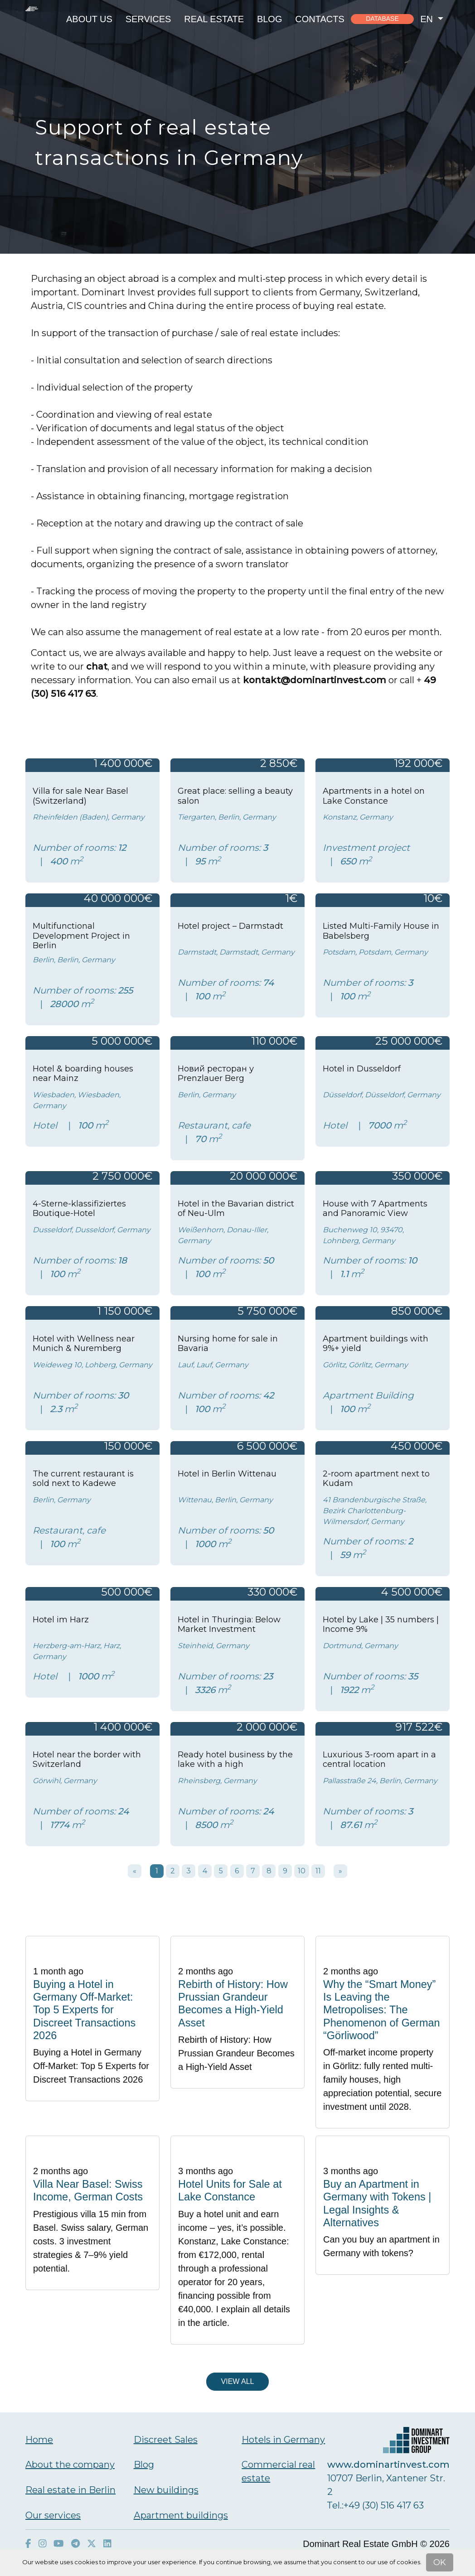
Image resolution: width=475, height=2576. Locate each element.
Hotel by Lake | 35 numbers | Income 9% (381, 1625)
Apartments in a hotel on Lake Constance (374, 796)
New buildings (166, 2489)
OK (439, 2562)
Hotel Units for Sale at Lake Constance (230, 2190)
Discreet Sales (166, 2439)
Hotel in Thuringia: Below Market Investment (229, 1625)
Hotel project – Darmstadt (230, 926)
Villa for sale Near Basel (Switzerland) (80, 796)
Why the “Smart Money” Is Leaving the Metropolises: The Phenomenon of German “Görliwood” (381, 2009)
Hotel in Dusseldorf (362, 1069)
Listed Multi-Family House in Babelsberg (381, 931)
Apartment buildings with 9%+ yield (375, 1344)
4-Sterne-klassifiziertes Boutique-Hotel (79, 1209)
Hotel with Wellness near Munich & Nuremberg (84, 1344)
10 (301, 1871)
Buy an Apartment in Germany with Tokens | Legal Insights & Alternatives (377, 2203)
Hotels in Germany (283, 2439)
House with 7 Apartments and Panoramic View (375, 1209)
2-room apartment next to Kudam (376, 1479)
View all (237, 2381)
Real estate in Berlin (70, 2489)
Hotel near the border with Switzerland (87, 1760)
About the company (70, 2464)
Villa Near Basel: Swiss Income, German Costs (88, 2190)
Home (39, 2439)
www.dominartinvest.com (388, 2464)
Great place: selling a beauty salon (235, 796)
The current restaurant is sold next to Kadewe (83, 1479)
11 (318, 1871)
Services (148, 19)
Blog (269, 19)
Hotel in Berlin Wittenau (227, 1474)
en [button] (427, 19)
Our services (53, 2515)
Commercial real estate (278, 2471)
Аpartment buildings (181, 2515)
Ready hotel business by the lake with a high (235, 1760)
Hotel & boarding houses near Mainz (83, 1074)
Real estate (214, 19)
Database (382, 18)
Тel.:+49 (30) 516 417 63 (375, 2505)
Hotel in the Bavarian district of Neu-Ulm (236, 1209)
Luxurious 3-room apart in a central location (379, 1760)
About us (89, 19)
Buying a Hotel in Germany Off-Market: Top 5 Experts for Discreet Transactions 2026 (84, 2009)
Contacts (319, 19)
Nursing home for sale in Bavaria (228, 1344)
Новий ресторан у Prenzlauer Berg (216, 1074)
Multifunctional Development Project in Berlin (81, 935)
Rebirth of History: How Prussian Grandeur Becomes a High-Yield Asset (233, 2003)
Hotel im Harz (61, 1620)
